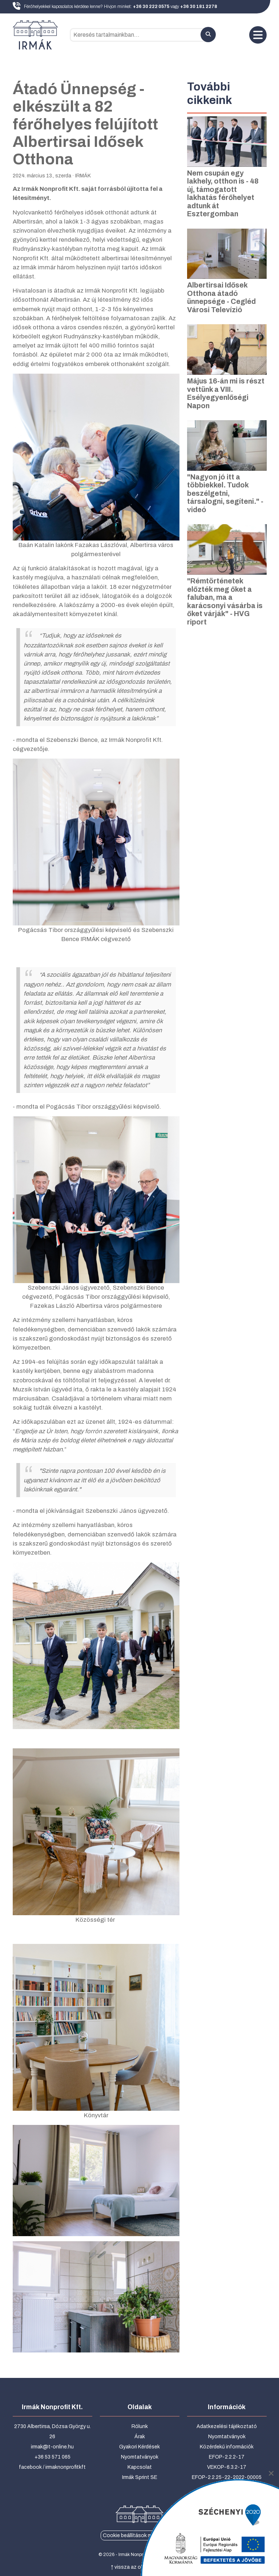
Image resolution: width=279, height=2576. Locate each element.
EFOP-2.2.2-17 (226, 2457)
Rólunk (140, 2426)
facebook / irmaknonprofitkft (52, 2467)
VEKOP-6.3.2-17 (226, 2467)
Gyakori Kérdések (139, 2447)
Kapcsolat (140, 2467)
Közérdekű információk (227, 2447)
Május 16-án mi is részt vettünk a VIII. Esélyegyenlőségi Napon (225, 393)
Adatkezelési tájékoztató (227, 2426)
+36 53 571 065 (52, 2457)
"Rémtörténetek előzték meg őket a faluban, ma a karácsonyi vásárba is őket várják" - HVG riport (225, 601)
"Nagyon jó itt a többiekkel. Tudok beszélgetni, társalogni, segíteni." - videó (225, 493)
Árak (139, 2436)
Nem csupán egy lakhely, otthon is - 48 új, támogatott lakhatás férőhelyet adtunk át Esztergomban (223, 193)
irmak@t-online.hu (52, 2447)
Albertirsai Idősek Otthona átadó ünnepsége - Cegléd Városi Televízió (221, 297)
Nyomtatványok (139, 2457)
